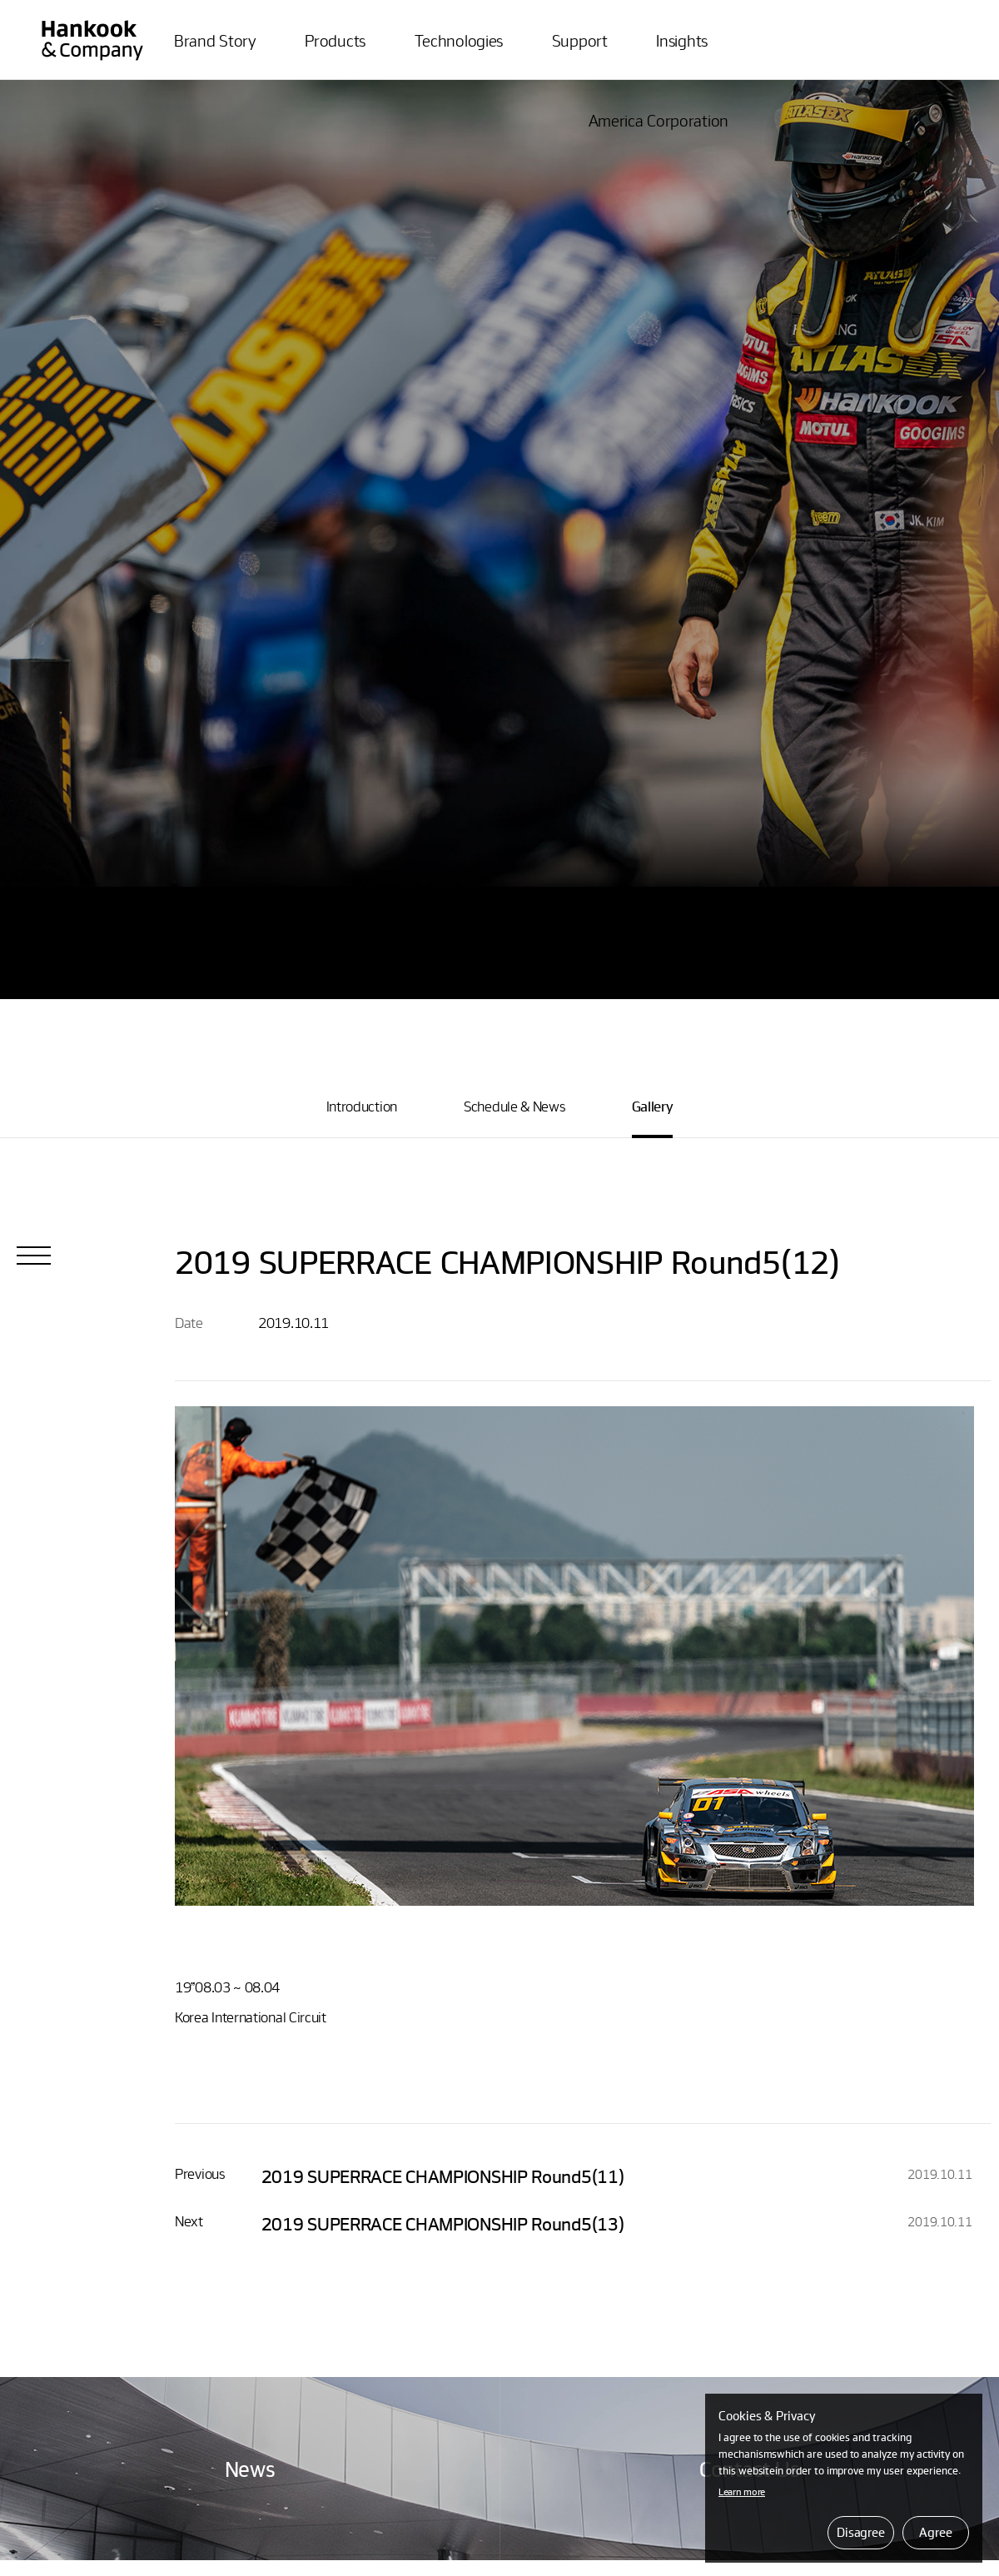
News (250, 2468)
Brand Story (215, 40)
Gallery (652, 1106)
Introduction (361, 1106)
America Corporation (658, 120)
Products (335, 40)
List (34, 1255)
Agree (935, 2532)
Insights (682, 40)
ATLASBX (92, 32)
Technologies (459, 40)
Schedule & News (514, 1106)
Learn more (741, 2491)
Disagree (861, 2532)
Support (580, 40)
